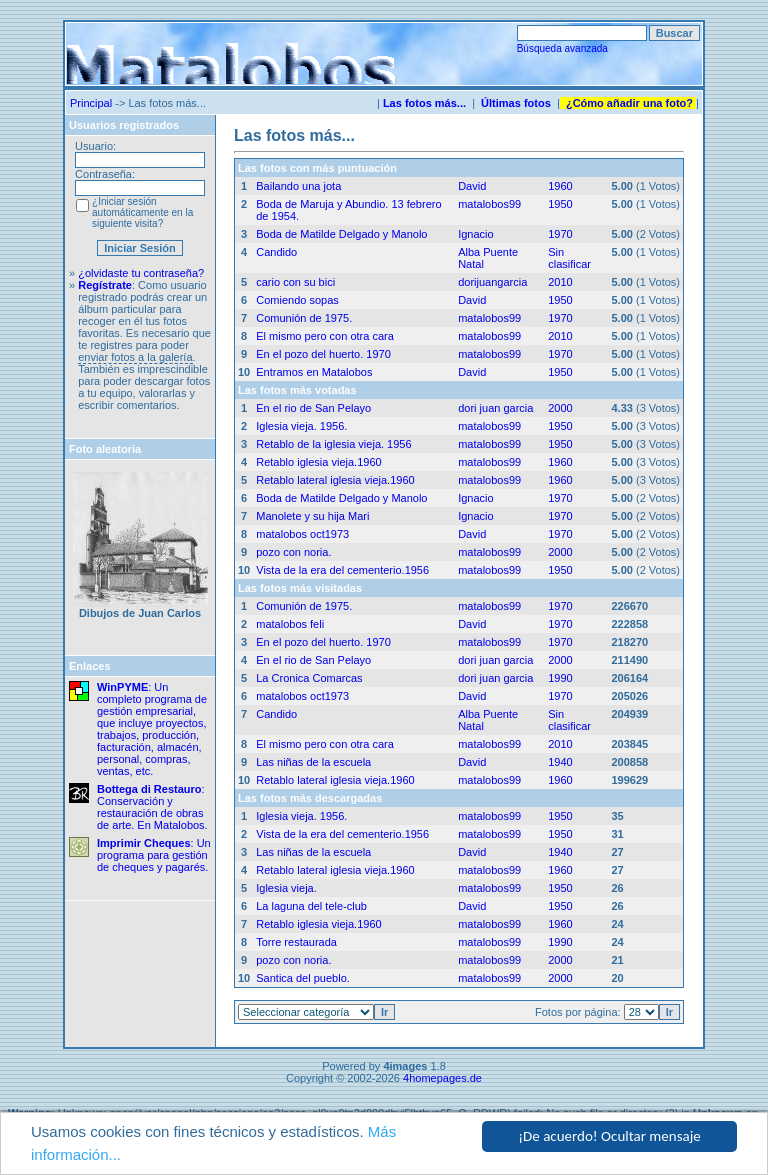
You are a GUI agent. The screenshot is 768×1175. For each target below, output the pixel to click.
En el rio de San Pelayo (313, 408)
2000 (560, 408)
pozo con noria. (293, 552)
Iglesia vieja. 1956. (301, 426)
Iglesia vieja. (286, 888)
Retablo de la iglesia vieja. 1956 (333, 444)
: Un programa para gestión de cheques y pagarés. (154, 855)
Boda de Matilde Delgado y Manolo (341, 234)
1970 (560, 234)
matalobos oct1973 (302, 534)
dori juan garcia (495, 408)
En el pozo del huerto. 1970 (323, 354)
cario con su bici (295, 282)
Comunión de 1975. (304, 318)
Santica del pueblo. (303, 978)
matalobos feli (290, 624)
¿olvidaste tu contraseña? (141, 273)
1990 (560, 678)
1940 (560, 762)
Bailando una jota (298, 186)
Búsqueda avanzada (562, 48)
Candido (276, 252)
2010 (560, 282)
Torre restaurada (296, 942)
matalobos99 (489, 204)
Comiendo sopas (297, 300)
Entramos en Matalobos (314, 372)
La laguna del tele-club (311, 906)
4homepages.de (442, 1078)
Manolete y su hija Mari (312, 516)
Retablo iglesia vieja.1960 (318, 462)
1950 (560, 204)
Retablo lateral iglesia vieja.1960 (335, 480)
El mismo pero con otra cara (325, 336)
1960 (560, 186)
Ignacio (475, 234)
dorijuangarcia (492, 282)
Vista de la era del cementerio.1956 (342, 570)
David (472, 186)
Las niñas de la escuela (313, 762)
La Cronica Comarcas (309, 678)
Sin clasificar (569, 258)
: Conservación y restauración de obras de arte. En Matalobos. (152, 807)
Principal (91, 103)
